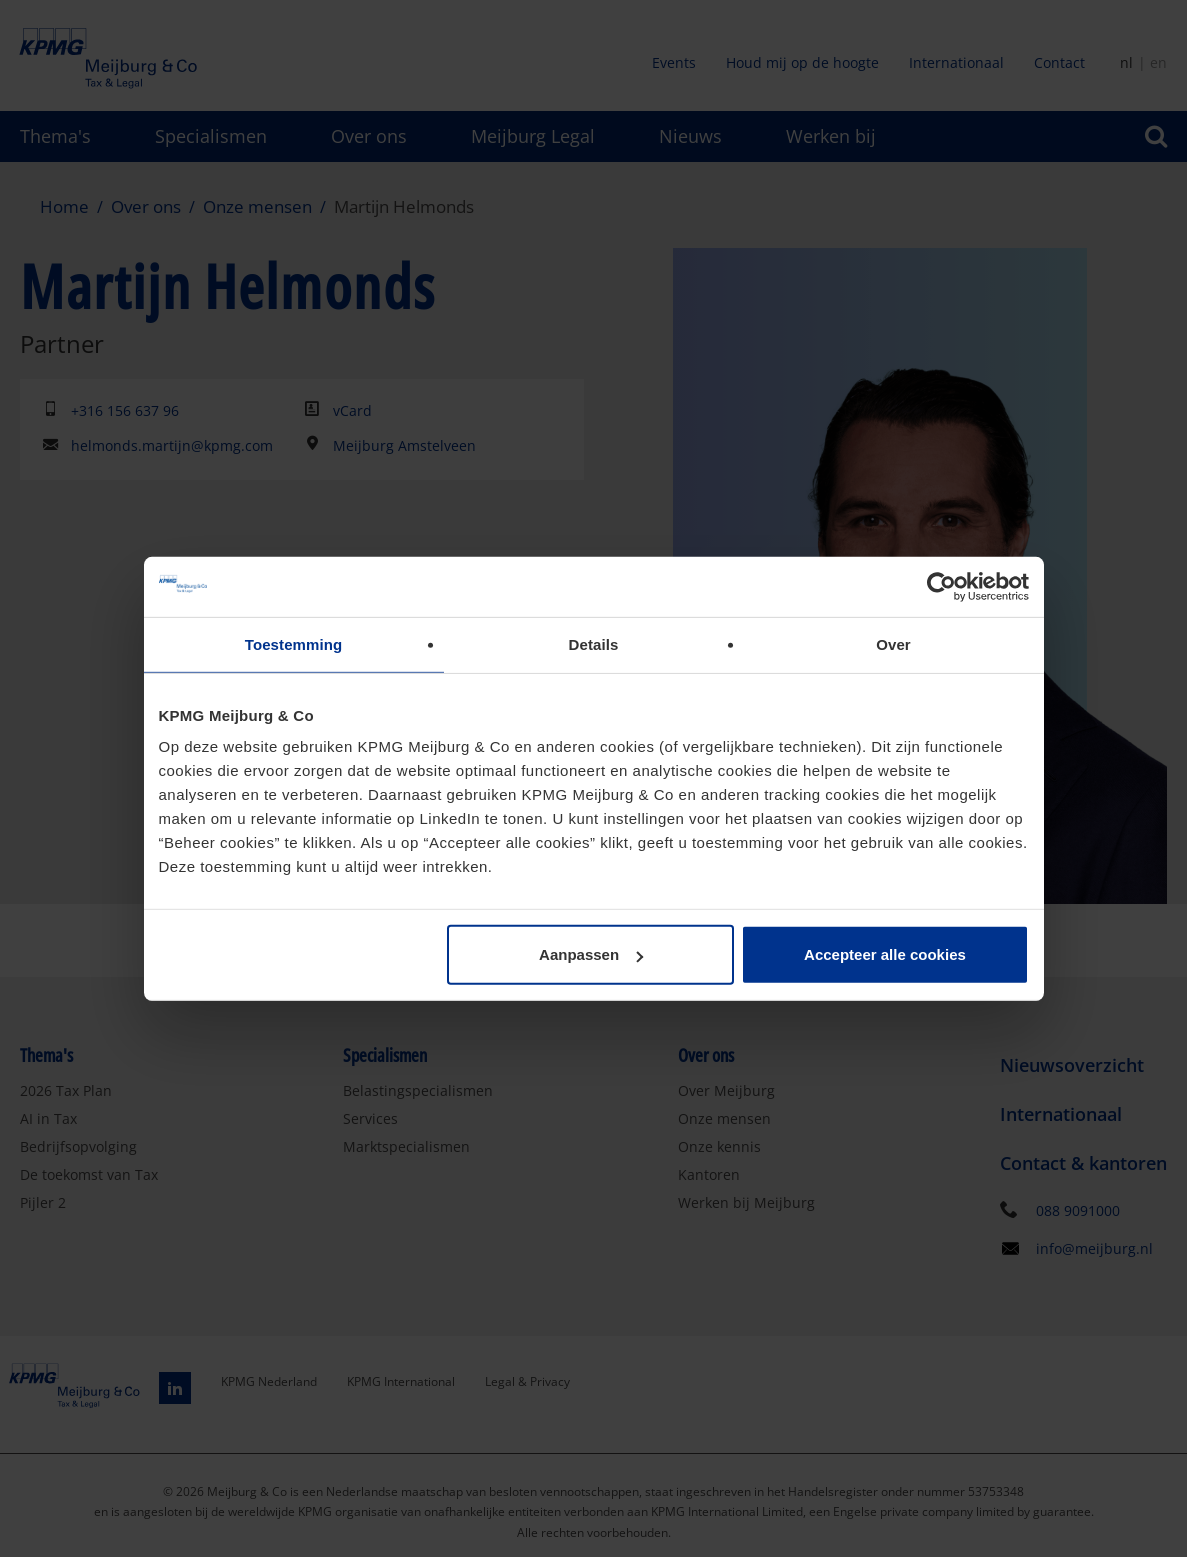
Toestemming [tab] (294, 643)
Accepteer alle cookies (885, 954)
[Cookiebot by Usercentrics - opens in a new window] (941, 586)
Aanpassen (591, 954)
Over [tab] (893, 643)
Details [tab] (594, 643)
